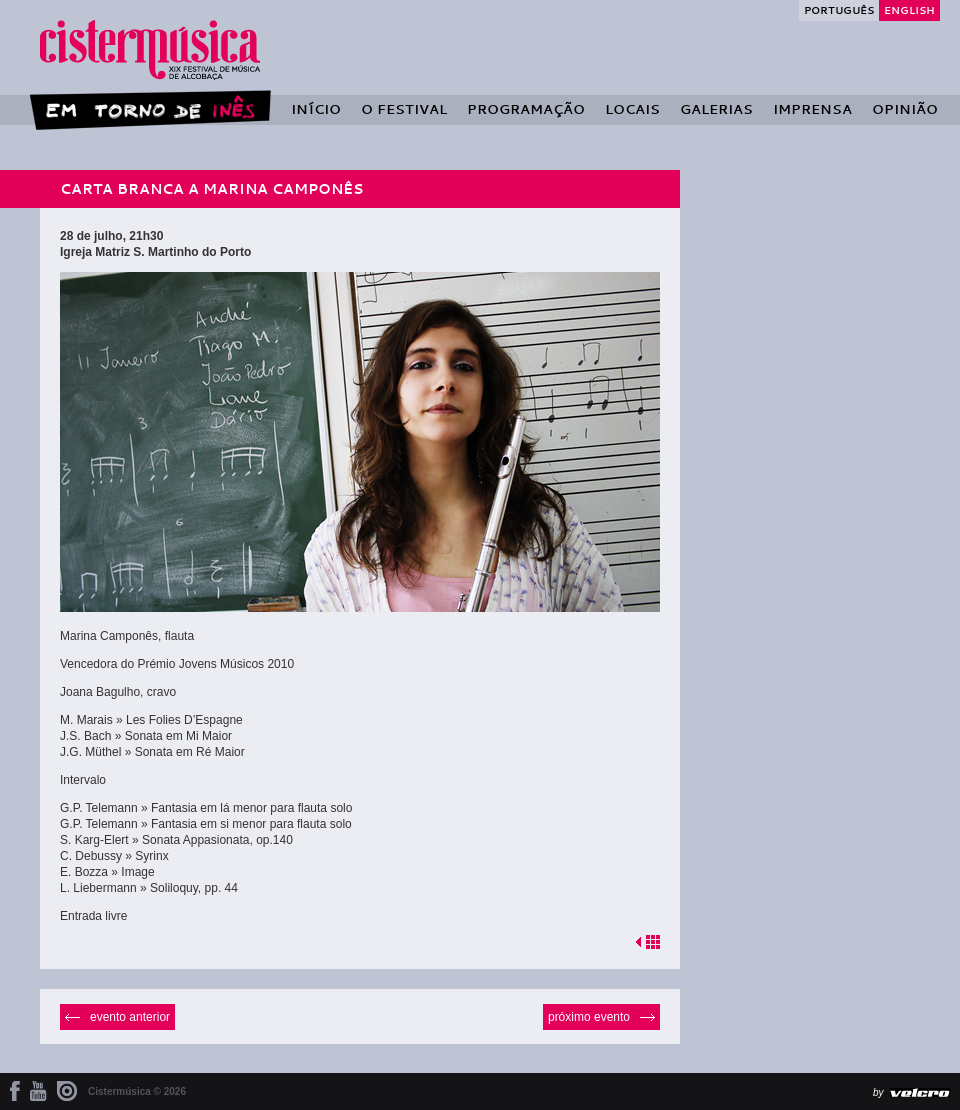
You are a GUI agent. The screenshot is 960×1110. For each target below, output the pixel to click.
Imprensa (812, 109)
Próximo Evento (589, 1017)
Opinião (905, 109)
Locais (632, 109)
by (878, 1092)
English (909, 10)
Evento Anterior (130, 1017)
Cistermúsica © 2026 (137, 1091)
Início (316, 109)
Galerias (716, 109)
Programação (526, 109)
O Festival (404, 109)
